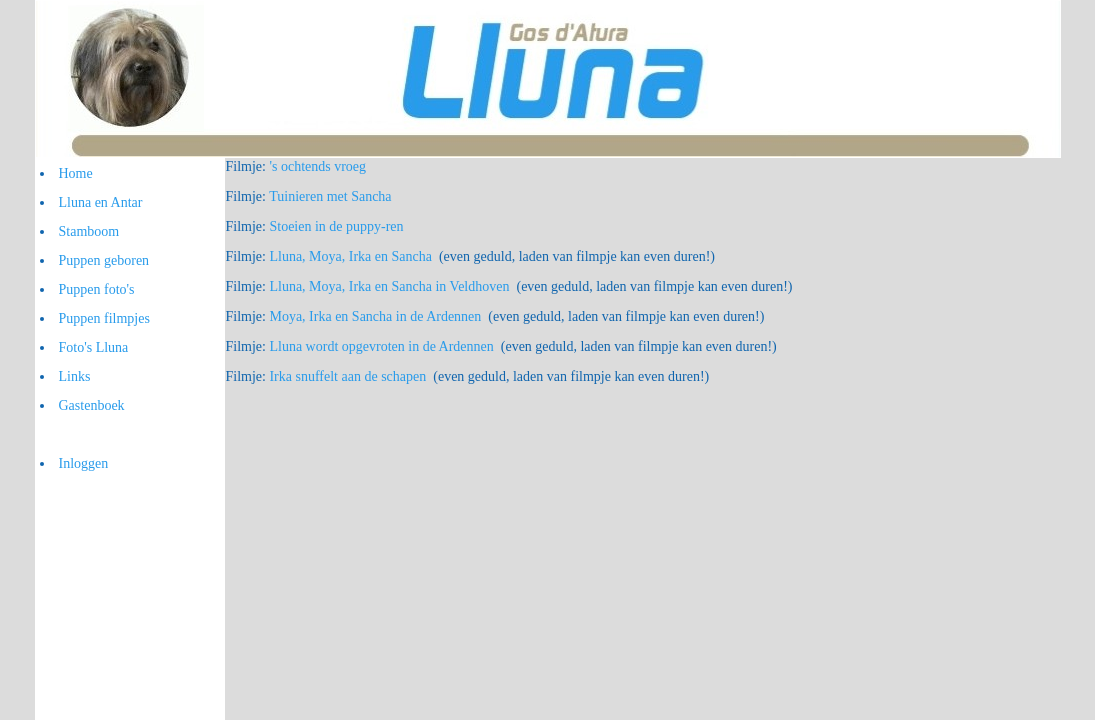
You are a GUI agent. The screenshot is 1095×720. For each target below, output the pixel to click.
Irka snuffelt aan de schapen (347, 376)
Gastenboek (92, 405)
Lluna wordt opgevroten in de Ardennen (381, 346)
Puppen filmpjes (104, 318)
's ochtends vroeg (317, 166)
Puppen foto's (97, 289)
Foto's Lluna (94, 347)
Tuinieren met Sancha (330, 196)
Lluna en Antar (101, 202)
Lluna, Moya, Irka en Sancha (350, 256)
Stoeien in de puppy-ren (336, 226)
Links (75, 376)
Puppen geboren (104, 260)
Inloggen (84, 463)
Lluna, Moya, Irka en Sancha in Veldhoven (389, 286)
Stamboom (89, 231)
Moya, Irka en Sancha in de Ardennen (375, 316)
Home (76, 173)
